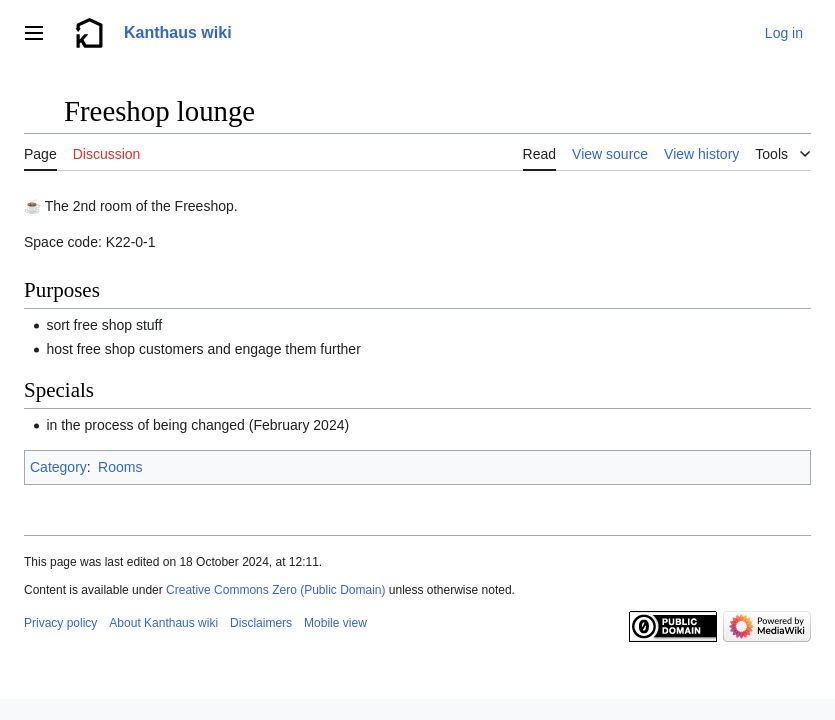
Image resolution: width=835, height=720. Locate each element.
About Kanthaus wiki (163, 623)
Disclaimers (261, 623)
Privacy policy (60, 623)
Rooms (120, 467)
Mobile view (335, 623)
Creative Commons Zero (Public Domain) (275, 590)
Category (58, 467)
